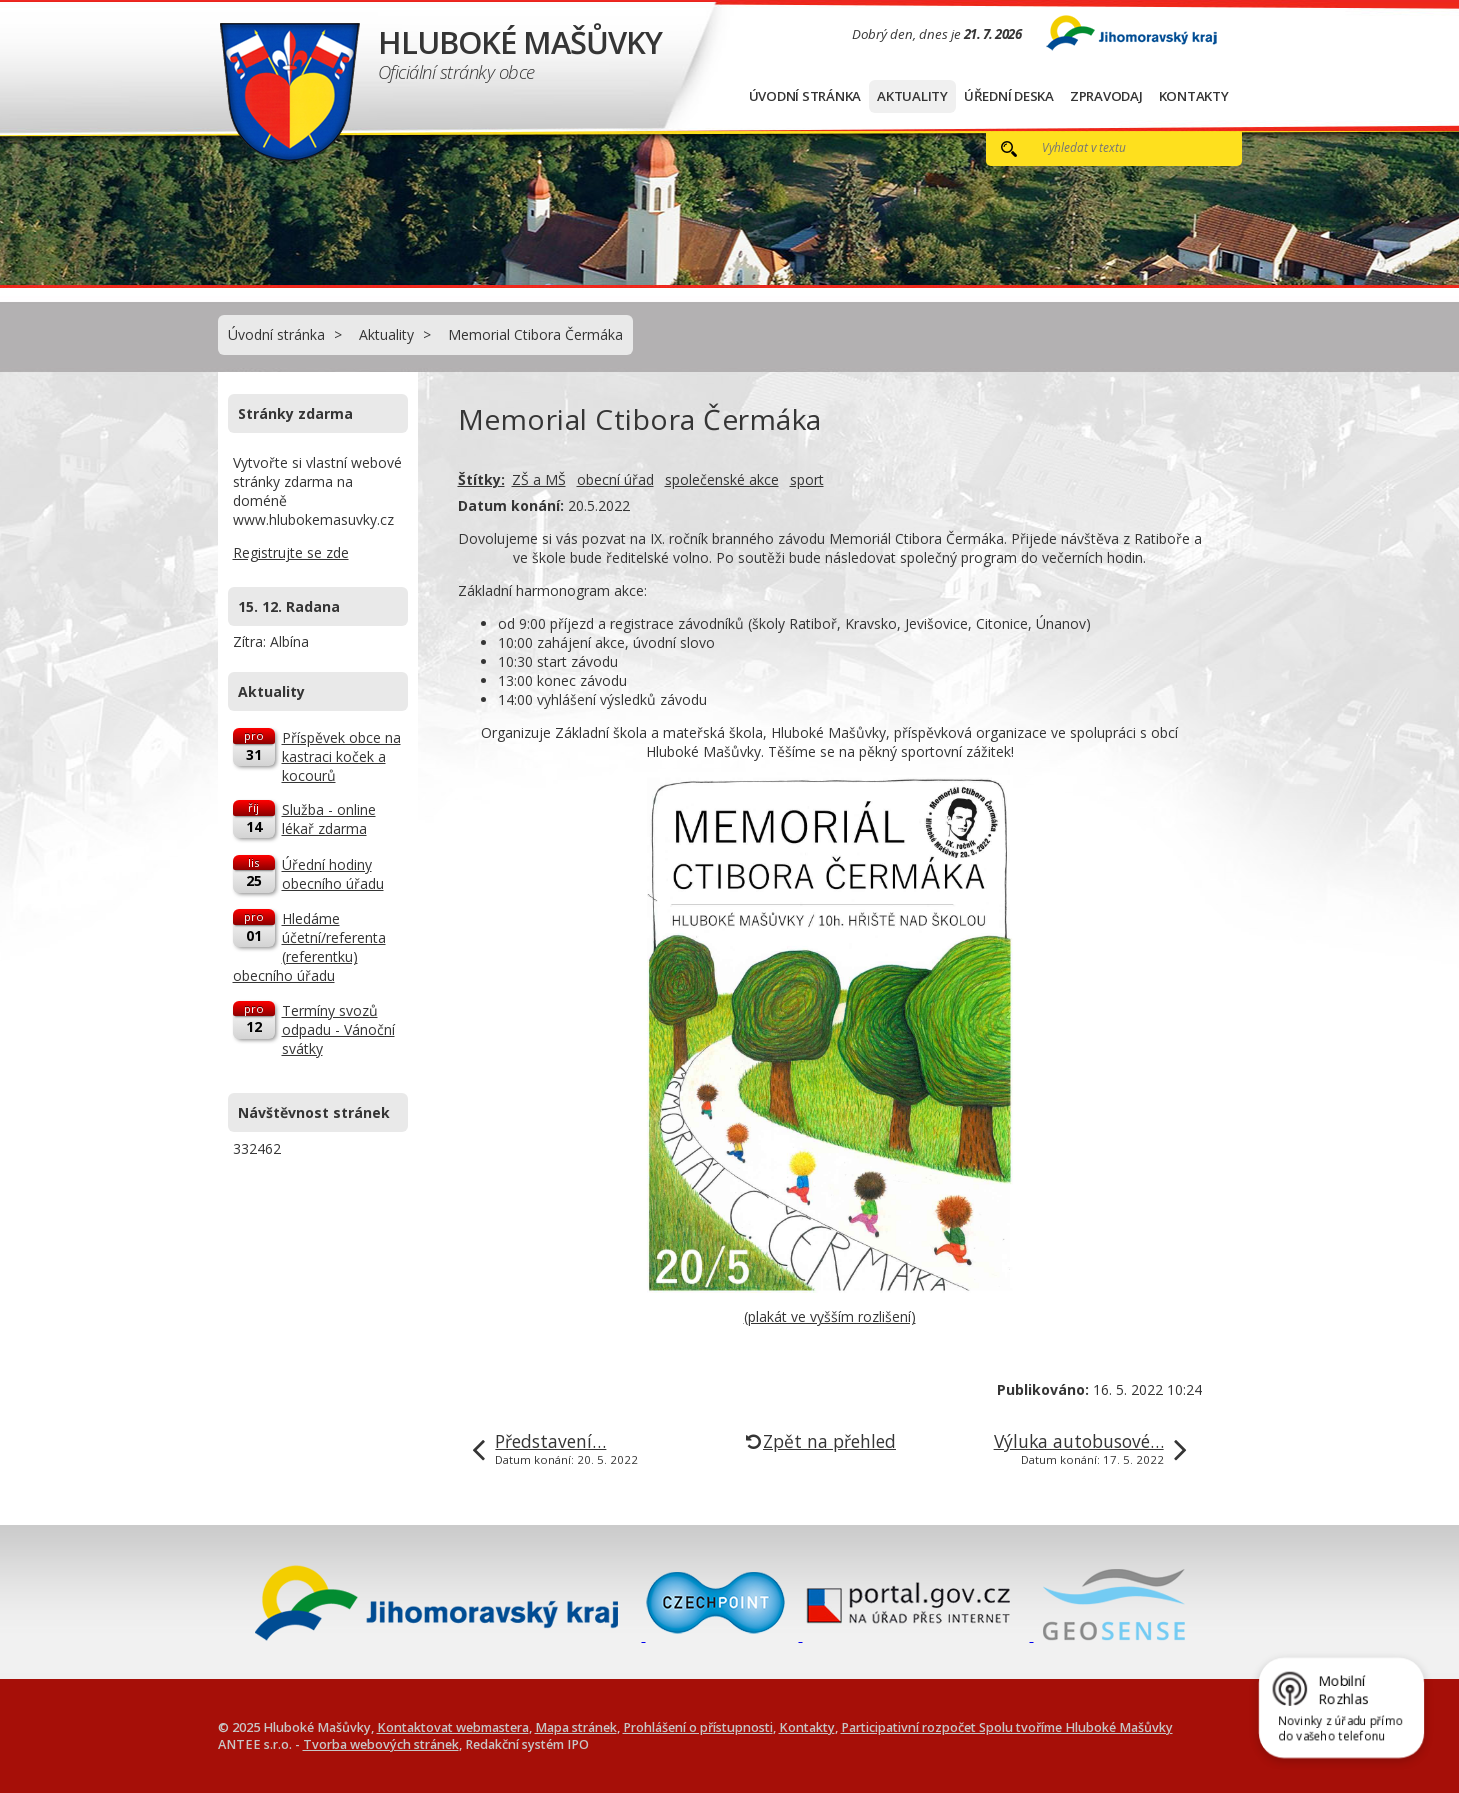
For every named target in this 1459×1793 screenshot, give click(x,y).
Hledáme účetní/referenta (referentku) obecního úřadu (309, 947)
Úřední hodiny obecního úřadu (333, 874)
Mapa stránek (576, 1727)
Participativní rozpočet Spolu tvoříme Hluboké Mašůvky (1007, 1727)
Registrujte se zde (291, 552)
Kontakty (1194, 96)
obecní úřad (615, 479)
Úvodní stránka (805, 96)
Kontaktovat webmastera (453, 1727)
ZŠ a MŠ (539, 479)
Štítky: (481, 479)
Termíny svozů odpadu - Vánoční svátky (338, 1029)
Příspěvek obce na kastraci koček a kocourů (341, 756)
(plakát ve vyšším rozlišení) (830, 1316)
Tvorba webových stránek (381, 1744)
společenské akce (722, 479)
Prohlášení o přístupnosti (698, 1727)
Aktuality (912, 96)
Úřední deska (1009, 96)
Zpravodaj (1106, 96)
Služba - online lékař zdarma (329, 819)
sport (807, 479)
